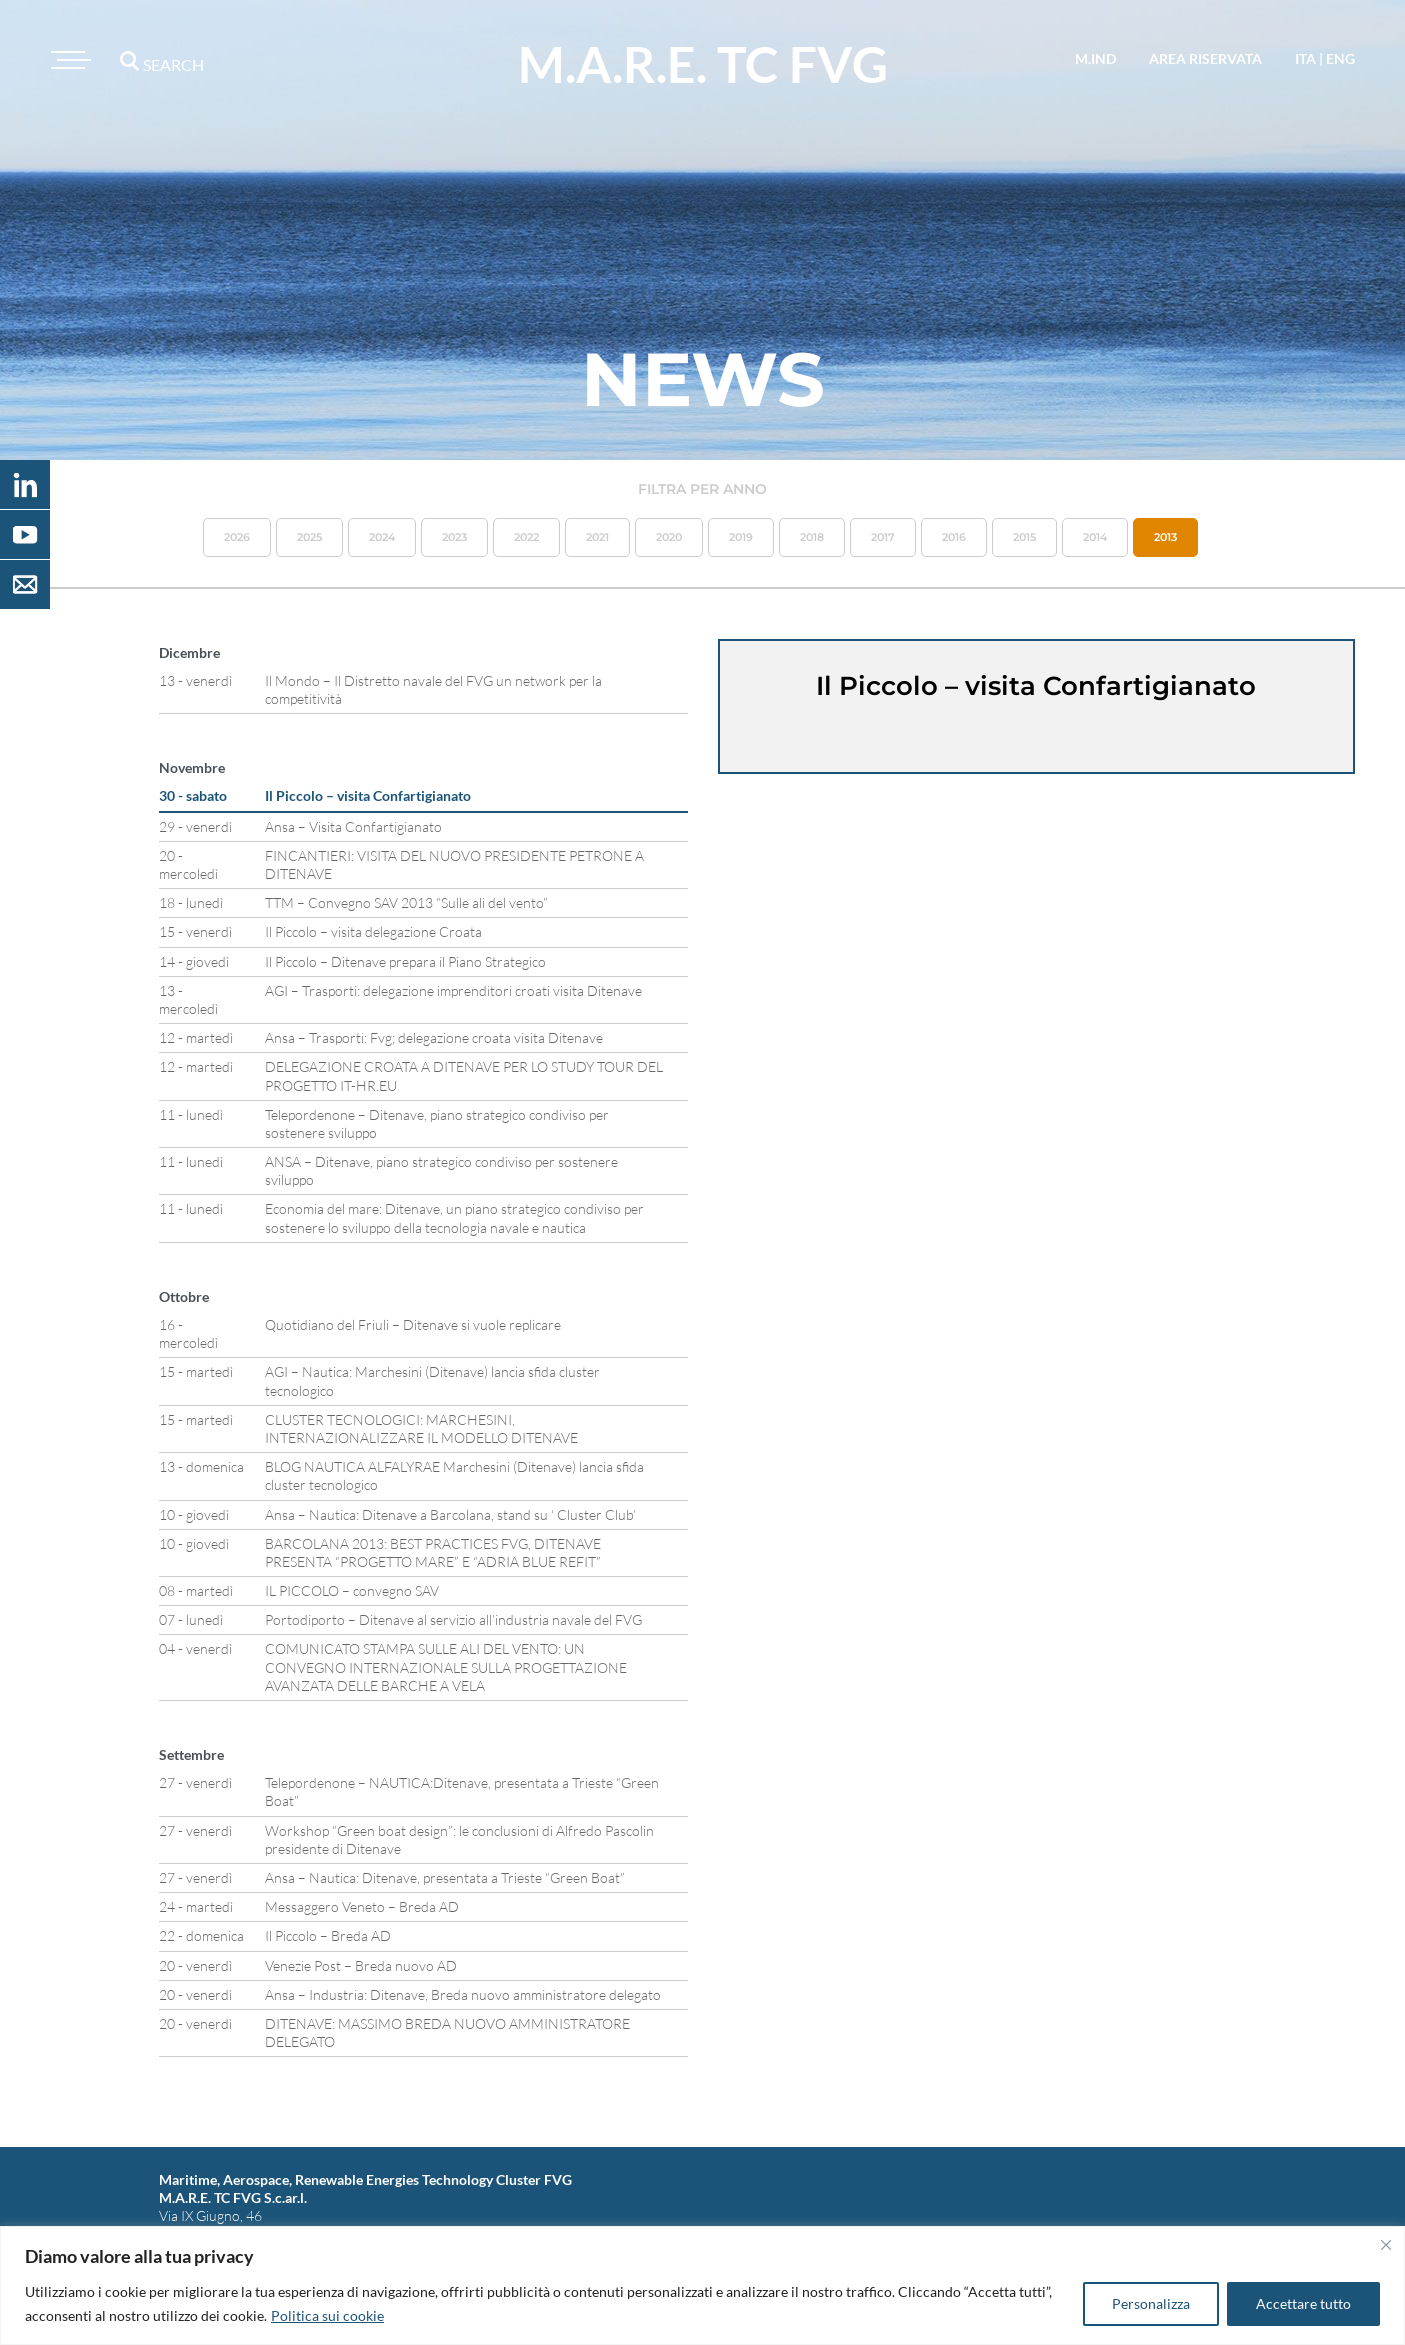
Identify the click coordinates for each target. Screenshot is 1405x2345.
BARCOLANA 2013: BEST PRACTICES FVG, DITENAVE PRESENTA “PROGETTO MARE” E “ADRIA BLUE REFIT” (433, 1552)
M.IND (1095, 58)
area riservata (1205, 58)
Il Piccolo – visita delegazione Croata (373, 931)
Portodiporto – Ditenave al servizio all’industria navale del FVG (453, 1619)
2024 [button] (382, 537)
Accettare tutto (1303, 2303)
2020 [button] (669, 537)
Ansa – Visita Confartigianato (353, 826)
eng (1340, 58)
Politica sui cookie (327, 2315)
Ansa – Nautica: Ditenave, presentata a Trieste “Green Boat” (445, 1877)
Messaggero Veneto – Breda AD (362, 1906)
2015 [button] (1024, 537)
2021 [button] (597, 537)
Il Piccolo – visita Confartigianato (368, 795)
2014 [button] (1095, 537)
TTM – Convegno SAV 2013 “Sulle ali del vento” (406, 902)
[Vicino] (1386, 2245)
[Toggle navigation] (68, 60)
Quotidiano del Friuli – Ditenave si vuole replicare (413, 1324)
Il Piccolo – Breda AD (328, 1935)
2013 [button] (1165, 537)
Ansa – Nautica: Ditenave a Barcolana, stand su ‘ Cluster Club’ (450, 1514)
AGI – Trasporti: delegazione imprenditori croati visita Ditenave (453, 990)
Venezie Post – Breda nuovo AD (361, 1965)
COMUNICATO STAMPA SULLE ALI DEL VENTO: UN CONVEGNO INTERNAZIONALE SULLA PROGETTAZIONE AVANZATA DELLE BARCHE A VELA (446, 1666)
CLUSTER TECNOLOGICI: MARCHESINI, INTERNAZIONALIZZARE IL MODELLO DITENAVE (421, 1428)
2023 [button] (454, 537)
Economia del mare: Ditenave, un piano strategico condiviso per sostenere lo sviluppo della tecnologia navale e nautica (454, 1217)
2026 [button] (237, 537)
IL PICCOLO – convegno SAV (352, 1590)
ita (1305, 58)
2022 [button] (526, 537)
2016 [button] (954, 537)
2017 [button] (883, 537)
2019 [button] (741, 537)
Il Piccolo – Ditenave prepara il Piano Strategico (405, 961)
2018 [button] (812, 537)
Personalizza (1151, 2303)
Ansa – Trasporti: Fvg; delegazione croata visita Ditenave (434, 1037)
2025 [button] (309, 537)
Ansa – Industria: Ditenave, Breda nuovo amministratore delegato (463, 1994)
